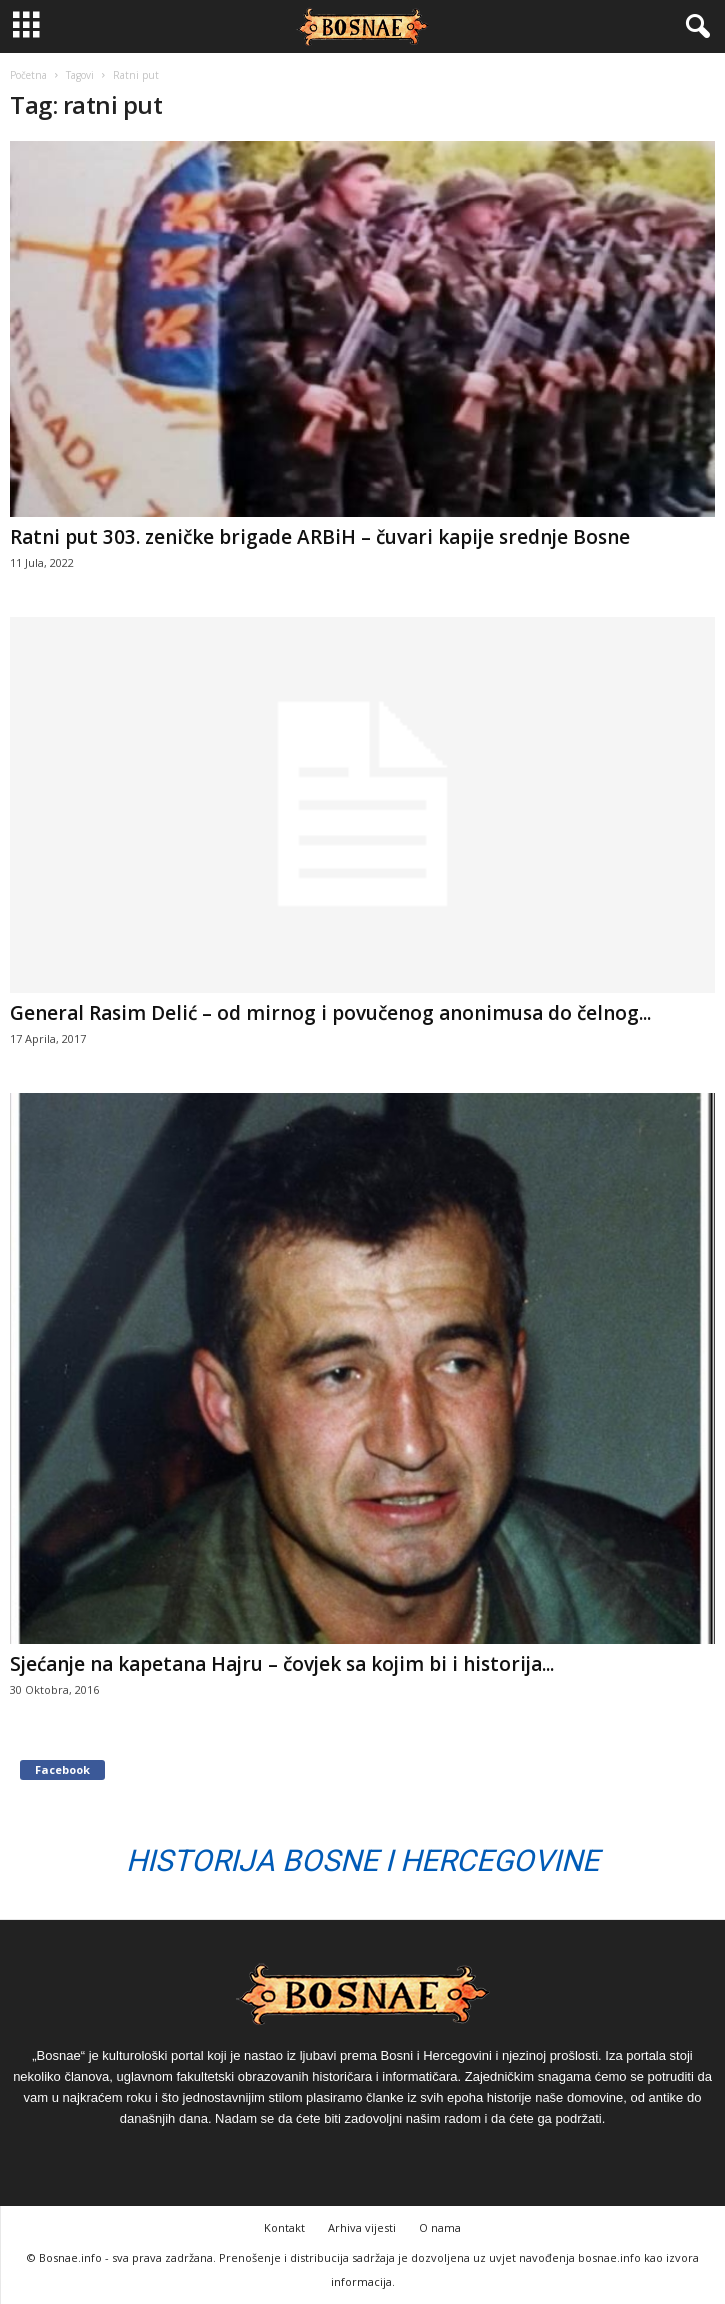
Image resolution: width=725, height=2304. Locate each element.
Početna (28, 75)
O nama (440, 2227)
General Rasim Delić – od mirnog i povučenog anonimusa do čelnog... (330, 1013)
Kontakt (284, 2227)
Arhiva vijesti (362, 2227)
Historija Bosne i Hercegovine (362, 1860)
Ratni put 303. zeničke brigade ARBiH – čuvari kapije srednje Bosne (320, 537)
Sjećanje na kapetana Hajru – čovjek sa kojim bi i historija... (282, 1664)
